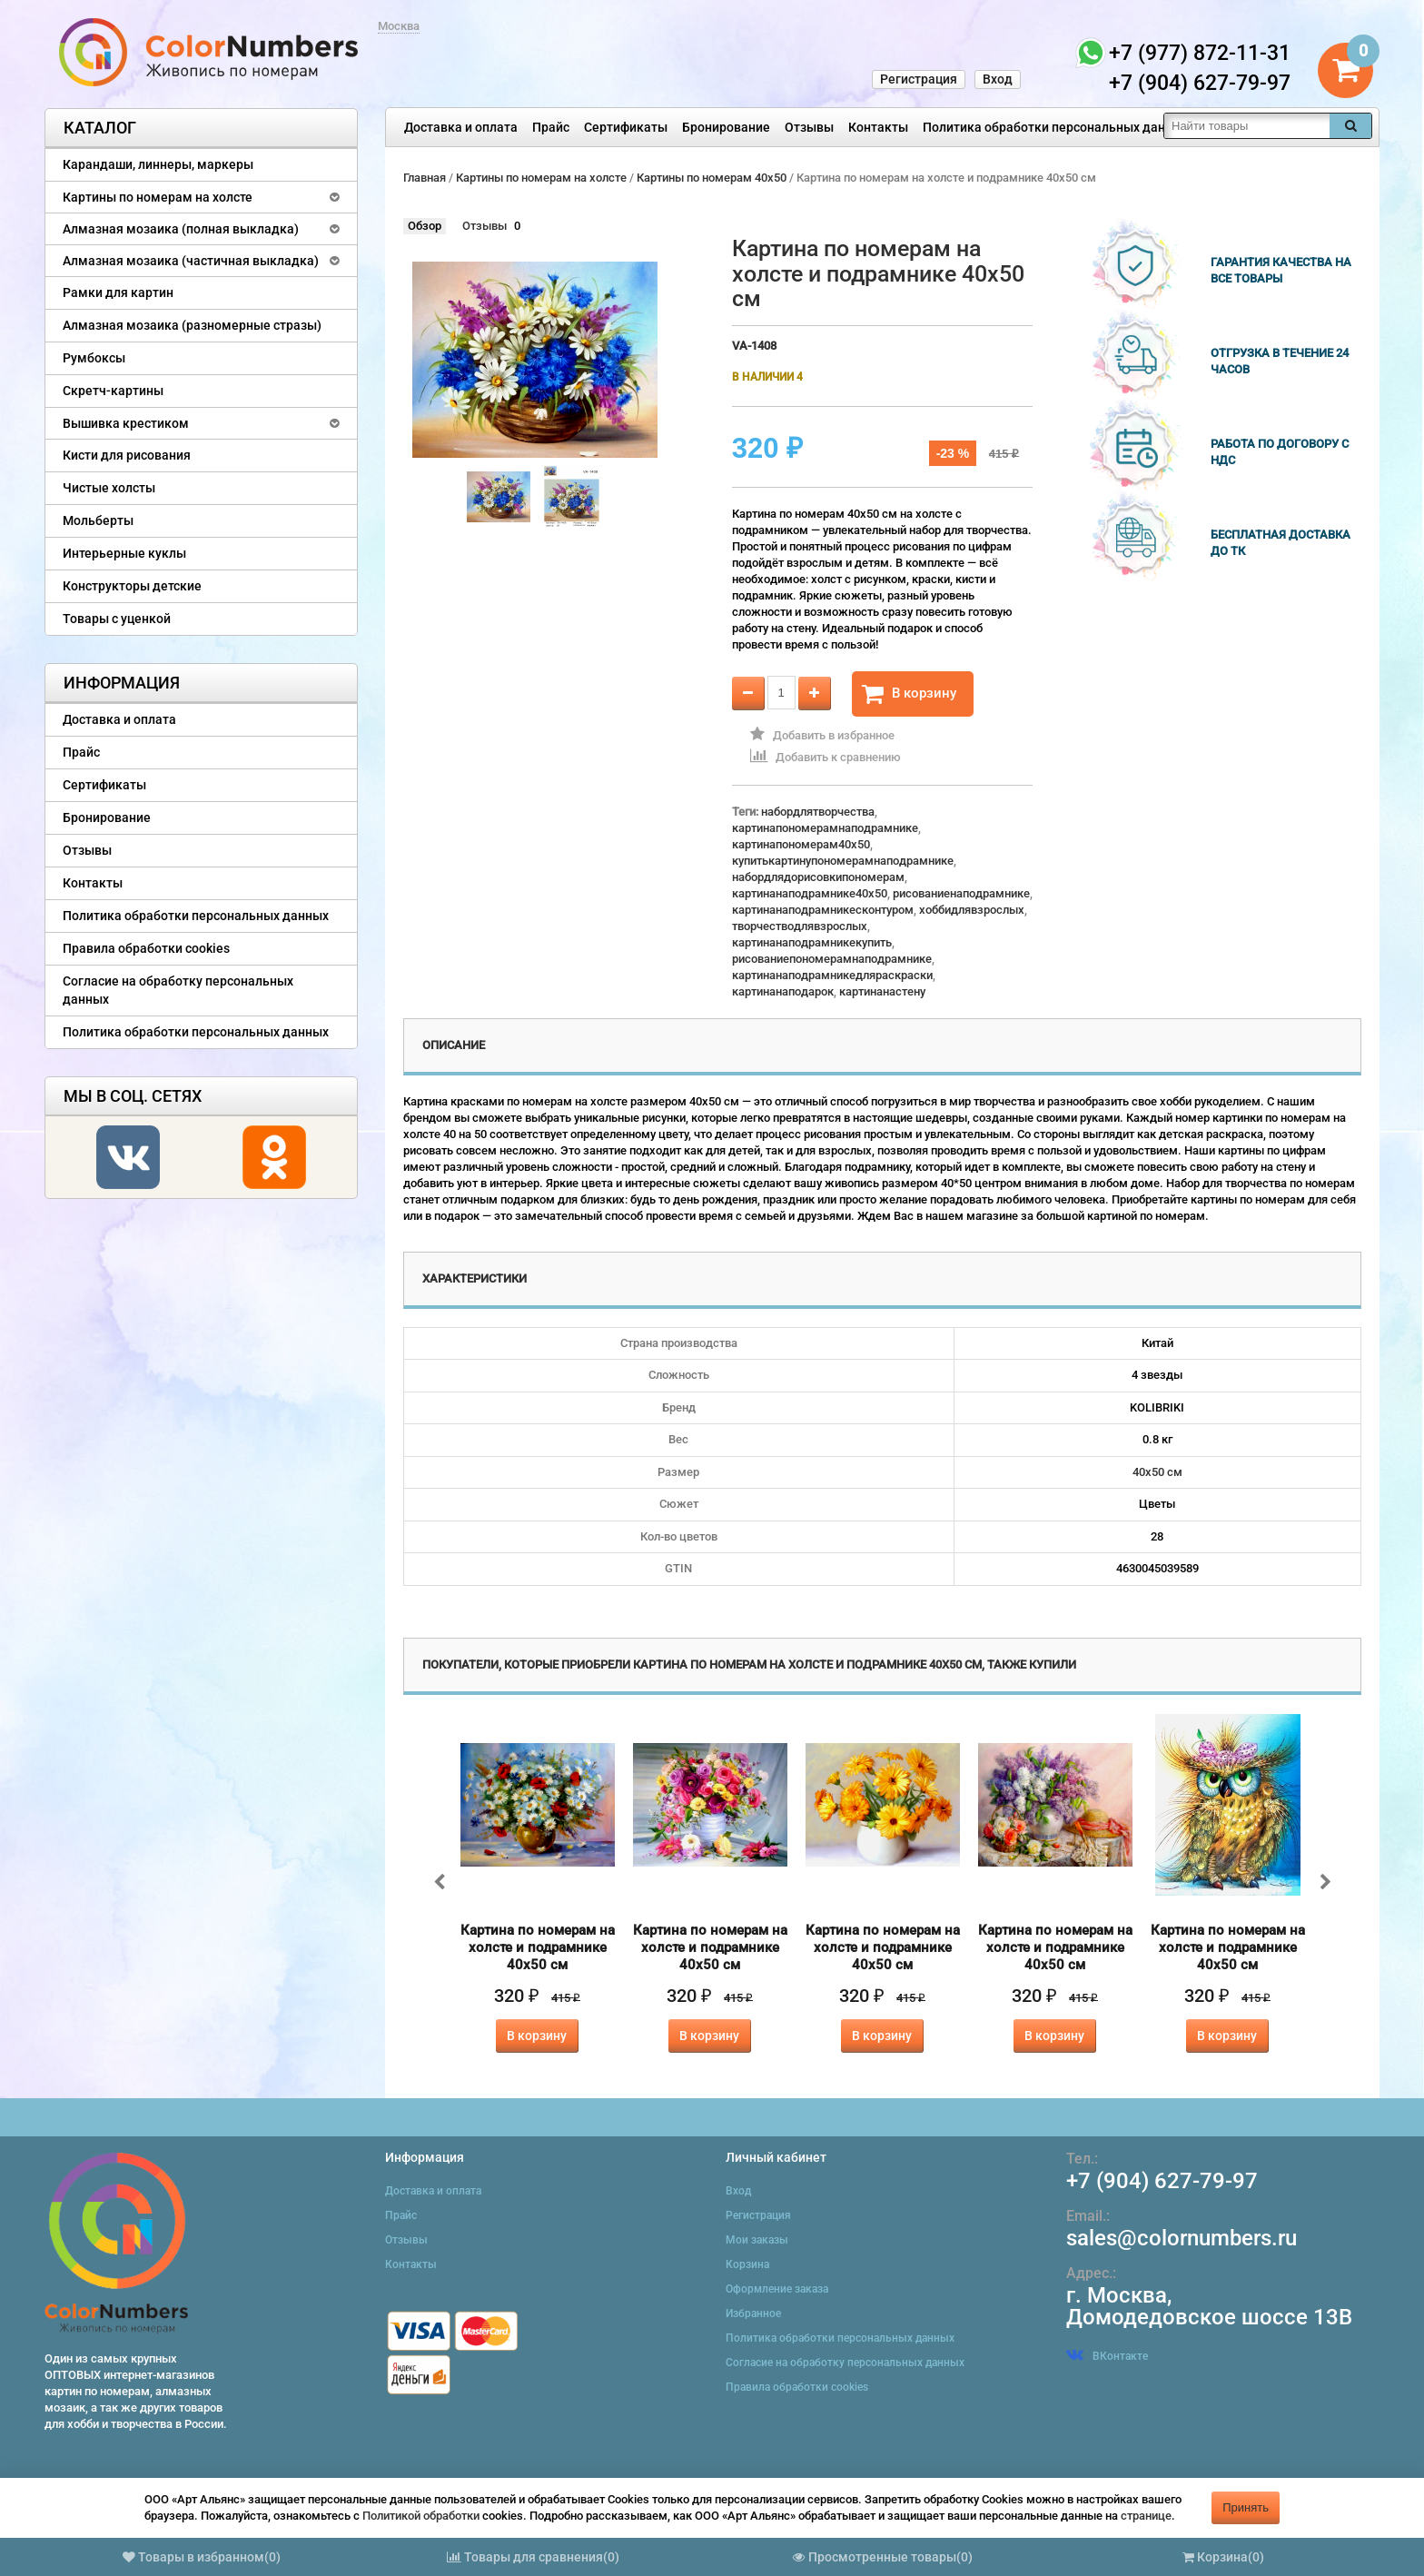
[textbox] (1247, 126)
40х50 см (1157, 1472)
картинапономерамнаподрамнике (825, 828)
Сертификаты (626, 127)
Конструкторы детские (132, 586)
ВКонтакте (1107, 2356)
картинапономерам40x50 (801, 844)
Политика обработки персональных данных (1056, 127)
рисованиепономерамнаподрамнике (832, 959)
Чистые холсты (109, 488)
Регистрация (918, 79)
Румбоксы (94, 358)
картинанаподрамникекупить (812, 942)
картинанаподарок (783, 991)
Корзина (747, 2264)
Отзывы (809, 127)
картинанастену (882, 991)
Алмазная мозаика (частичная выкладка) (191, 260)
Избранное (753, 2313)
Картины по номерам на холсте (157, 197)
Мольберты (98, 520)
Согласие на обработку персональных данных (178, 990)
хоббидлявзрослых (971, 909)
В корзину (909, 694)
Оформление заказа (777, 2289)
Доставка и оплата (461, 127)
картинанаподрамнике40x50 (809, 893)
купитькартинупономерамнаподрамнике (843, 860)
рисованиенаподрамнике (961, 893)
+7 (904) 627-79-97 (1162, 2181)
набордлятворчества (818, 811)
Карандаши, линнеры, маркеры (158, 164)
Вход (998, 79)
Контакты (878, 127)
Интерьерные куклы (124, 553)
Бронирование (726, 127)
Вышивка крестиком (126, 423)
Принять (1245, 2507)
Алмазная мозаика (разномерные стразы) (192, 325)
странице (1146, 2515)
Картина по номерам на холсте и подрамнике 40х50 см (537, 1947)
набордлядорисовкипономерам (818, 877)
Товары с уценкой (117, 618)
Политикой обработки (421, 2515)
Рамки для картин (118, 292)
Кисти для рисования (127, 455)
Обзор (424, 226)
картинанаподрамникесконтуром (823, 909)
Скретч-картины (113, 390)
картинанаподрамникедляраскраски (832, 975)
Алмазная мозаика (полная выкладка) (181, 229)
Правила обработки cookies (146, 948)
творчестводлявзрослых (799, 926)
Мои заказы (757, 2240)
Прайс (550, 127)
